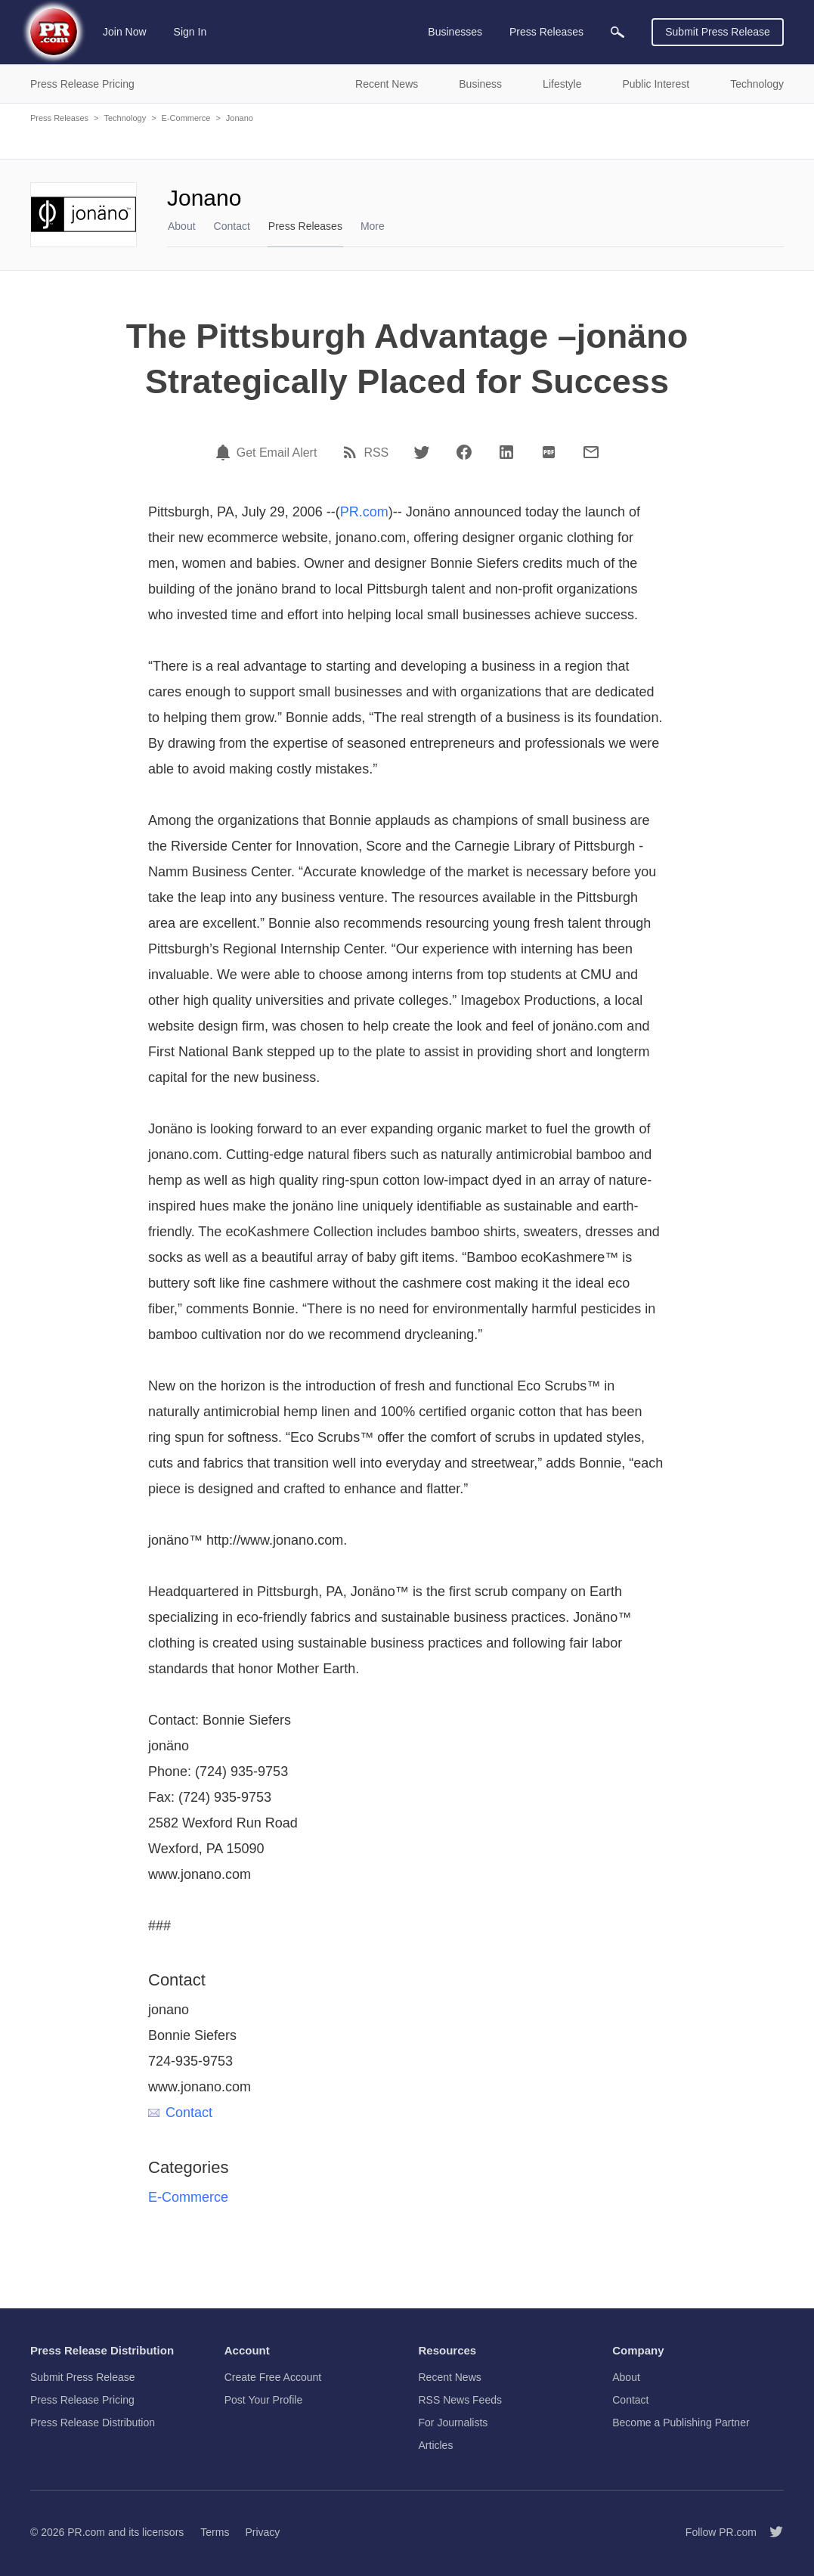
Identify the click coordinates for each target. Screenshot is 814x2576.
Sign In (190, 32)
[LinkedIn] (506, 452)
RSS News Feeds (460, 2400)
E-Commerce (186, 117)
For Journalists (453, 2422)
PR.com (364, 511)
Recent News (450, 2377)
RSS (376, 453)
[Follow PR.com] (770, 2532)
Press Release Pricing (82, 2400)
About (182, 226)
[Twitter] (422, 452)
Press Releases (59, 117)
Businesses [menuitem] (455, 32)
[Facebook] (464, 452)
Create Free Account (272, 2377)
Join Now (125, 32)
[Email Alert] (225, 452)
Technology (125, 117)
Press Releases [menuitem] (546, 32)
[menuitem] (617, 32)
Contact (232, 226)
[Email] (591, 452)
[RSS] (352, 452)
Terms (214, 2532)
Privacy (262, 2532)
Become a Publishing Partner (680, 2422)
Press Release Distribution (92, 2422)
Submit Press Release (717, 32)
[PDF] (549, 452)
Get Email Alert (277, 453)
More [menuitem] (373, 226)
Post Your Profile (263, 2400)
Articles (436, 2445)
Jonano (239, 117)
